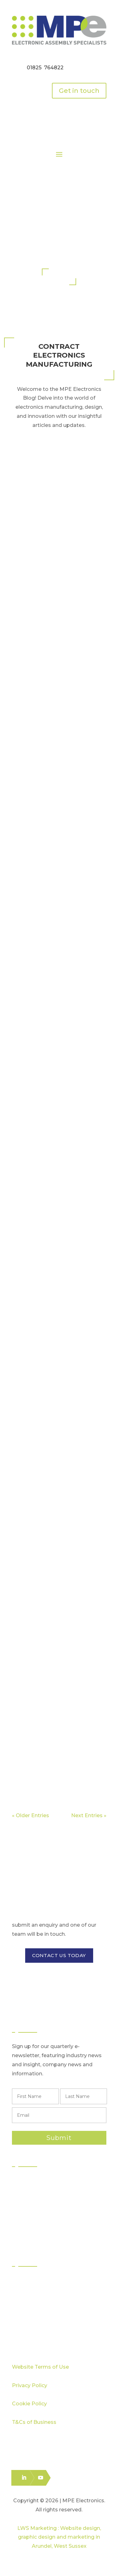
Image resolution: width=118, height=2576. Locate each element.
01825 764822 (45, 68)
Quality (27, 2292)
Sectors (27, 2281)
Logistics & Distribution (45, 2226)
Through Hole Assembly (47, 2204)
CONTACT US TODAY (59, 1955)
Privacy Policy (29, 2385)
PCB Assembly (36, 2181)
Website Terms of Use (40, 2367)
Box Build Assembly (42, 2215)
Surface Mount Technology (51, 2192)
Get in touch (79, 90)
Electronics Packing (42, 2238)
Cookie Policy (29, 2404)
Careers (28, 2337)
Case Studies (34, 2315)
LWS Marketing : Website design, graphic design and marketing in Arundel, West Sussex (59, 2537)
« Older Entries (30, 1815)
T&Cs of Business (34, 2422)
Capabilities (32, 2304)
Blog (24, 2326)
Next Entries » (88, 1815)
